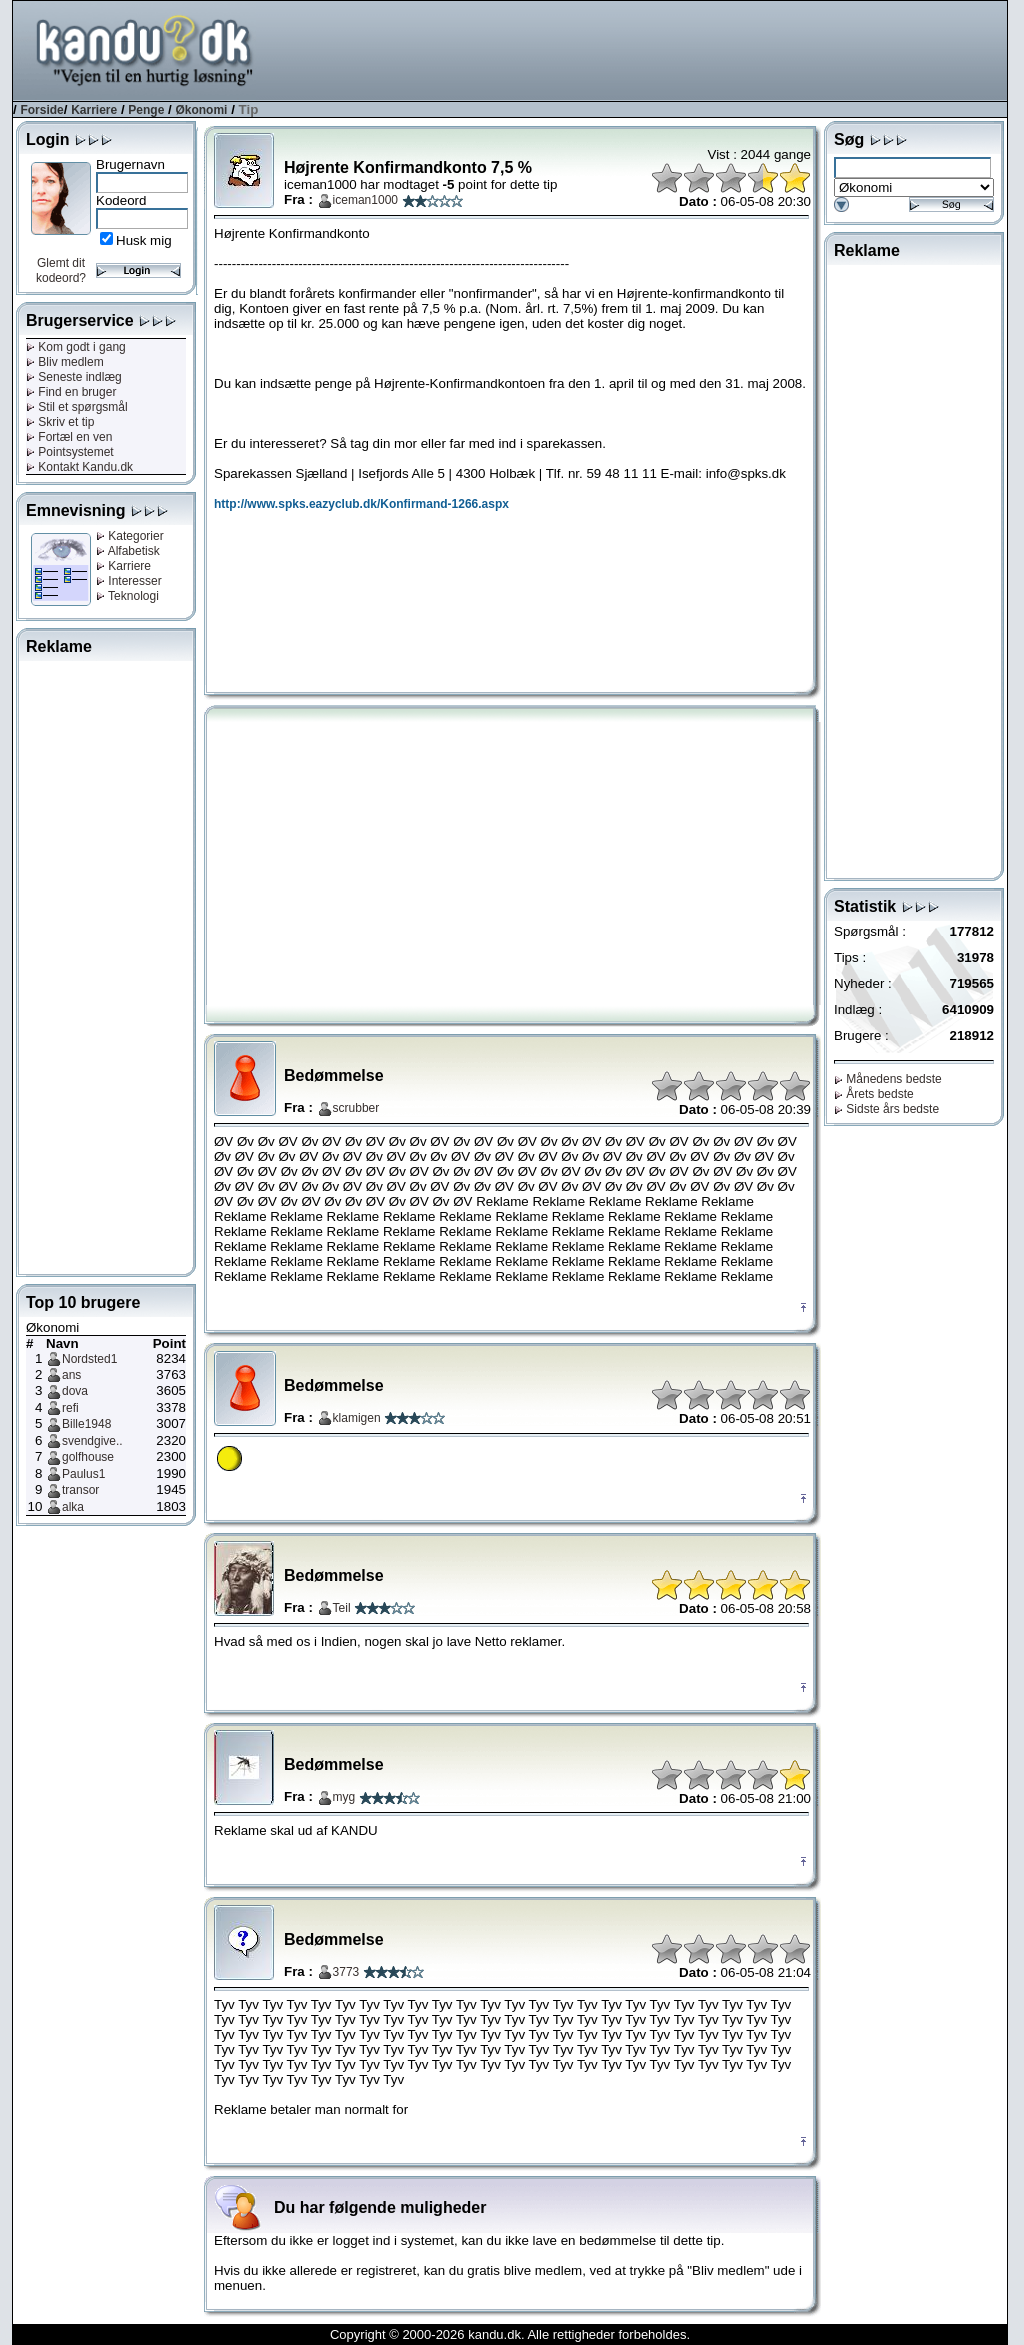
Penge (146, 110)
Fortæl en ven (69, 437)
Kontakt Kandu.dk (79, 467)
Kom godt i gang (76, 347)
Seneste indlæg (74, 377)
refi (70, 1408)
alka (73, 1507)
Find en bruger (71, 392)
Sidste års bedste (886, 1109)
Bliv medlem (65, 362)
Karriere (94, 110)
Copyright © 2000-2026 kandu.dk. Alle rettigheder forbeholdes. (510, 2334)
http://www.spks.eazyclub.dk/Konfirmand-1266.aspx (361, 504)
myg (344, 1797)
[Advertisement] (643, 49)
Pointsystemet (70, 452)
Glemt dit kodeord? (61, 270)
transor (80, 1490)
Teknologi (127, 596)
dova (75, 1391)
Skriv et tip (60, 422)
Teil (342, 1608)
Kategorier (130, 536)
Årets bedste (874, 1094)
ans (71, 1375)
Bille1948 (86, 1424)
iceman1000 (365, 200)
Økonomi (201, 110)
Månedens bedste (888, 1079)
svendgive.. (92, 1441)
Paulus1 (83, 1474)
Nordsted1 (89, 1359)
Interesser (129, 581)
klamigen (357, 1418)
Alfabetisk (128, 551)
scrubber (356, 1108)
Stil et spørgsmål (77, 407)
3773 (346, 1972)
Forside (41, 110)
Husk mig (144, 240)
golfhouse (88, 1457)
